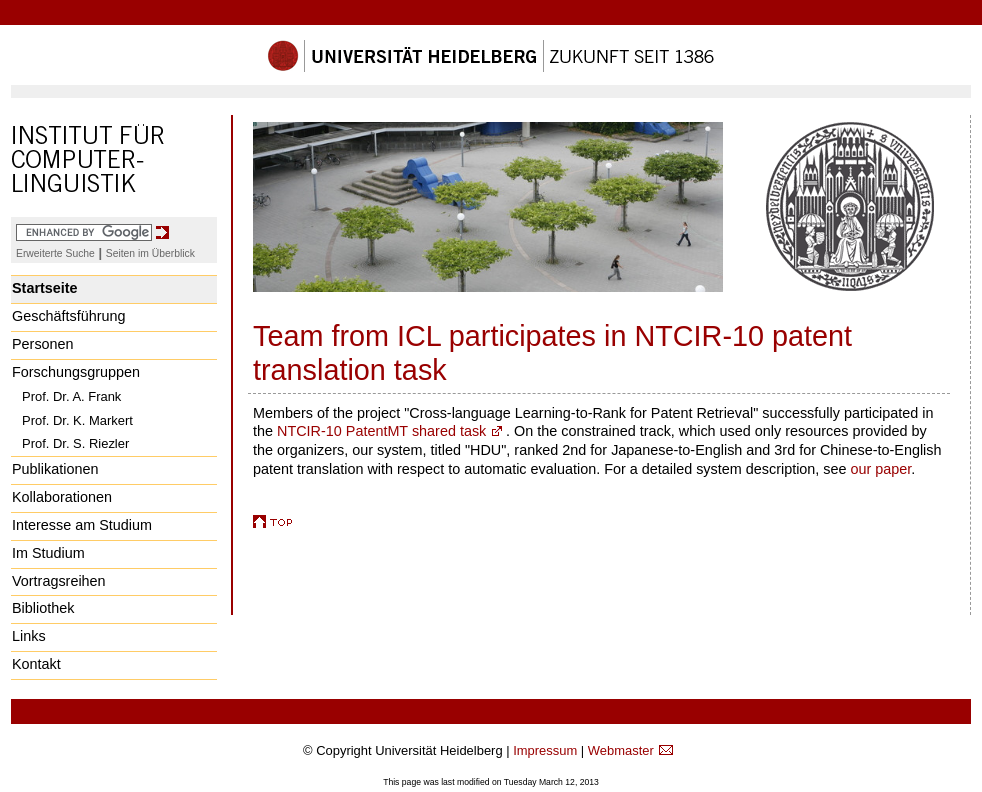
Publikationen (55, 469)
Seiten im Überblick (150, 253)
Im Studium (48, 553)
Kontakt (36, 664)
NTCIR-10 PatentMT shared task (381, 431)
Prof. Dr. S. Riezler (75, 443)
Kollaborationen (62, 497)
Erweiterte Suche (55, 253)
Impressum (545, 750)
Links (29, 636)
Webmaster (621, 750)
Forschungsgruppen (76, 372)
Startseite (45, 288)
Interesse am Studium (82, 525)
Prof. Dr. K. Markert (77, 420)
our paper (881, 469)
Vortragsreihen (59, 581)
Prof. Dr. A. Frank (71, 396)
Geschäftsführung (69, 316)
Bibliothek (43, 608)
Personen (43, 344)
